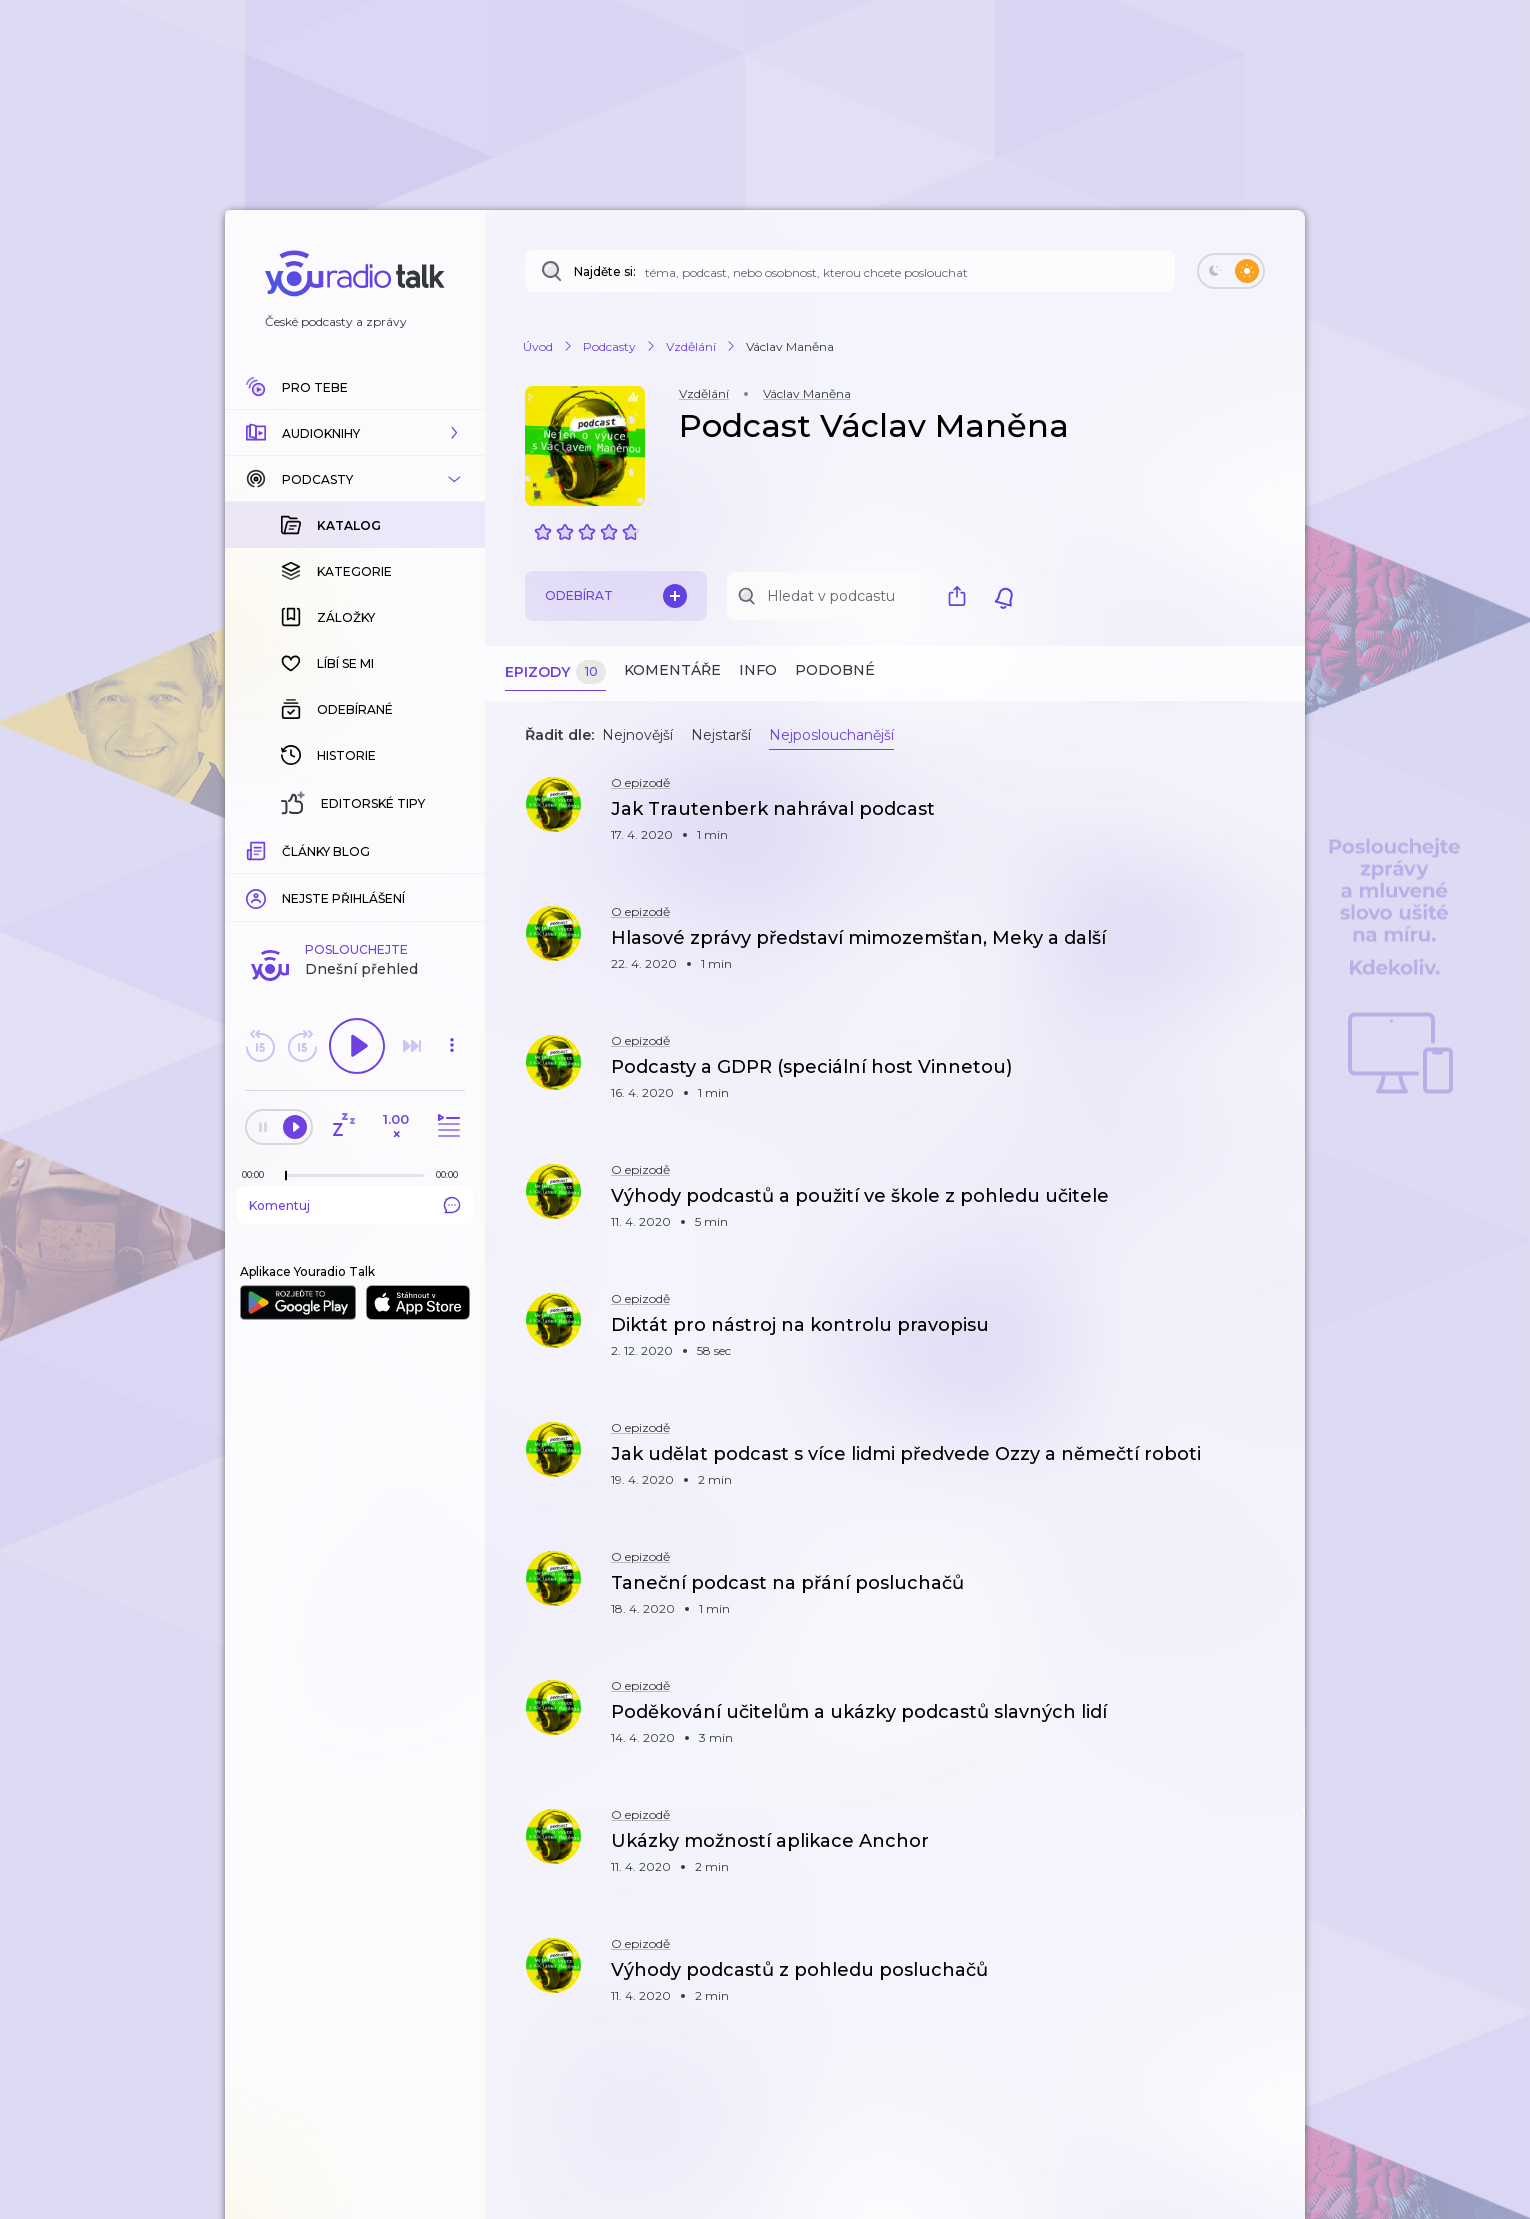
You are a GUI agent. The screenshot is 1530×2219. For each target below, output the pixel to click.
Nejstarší (721, 735)
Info (758, 670)
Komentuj (355, 1205)
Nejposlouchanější (831, 735)
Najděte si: (605, 271)
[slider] (286, 1176)
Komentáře (672, 670)
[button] (355, 433)
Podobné (835, 670)
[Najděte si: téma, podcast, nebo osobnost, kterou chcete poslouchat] (850, 271)
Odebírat (616, 596)
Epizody (555, 672)
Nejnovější (637, 735)
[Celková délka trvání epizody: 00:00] (452, 1174)
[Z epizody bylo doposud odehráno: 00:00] (258, 1174)
